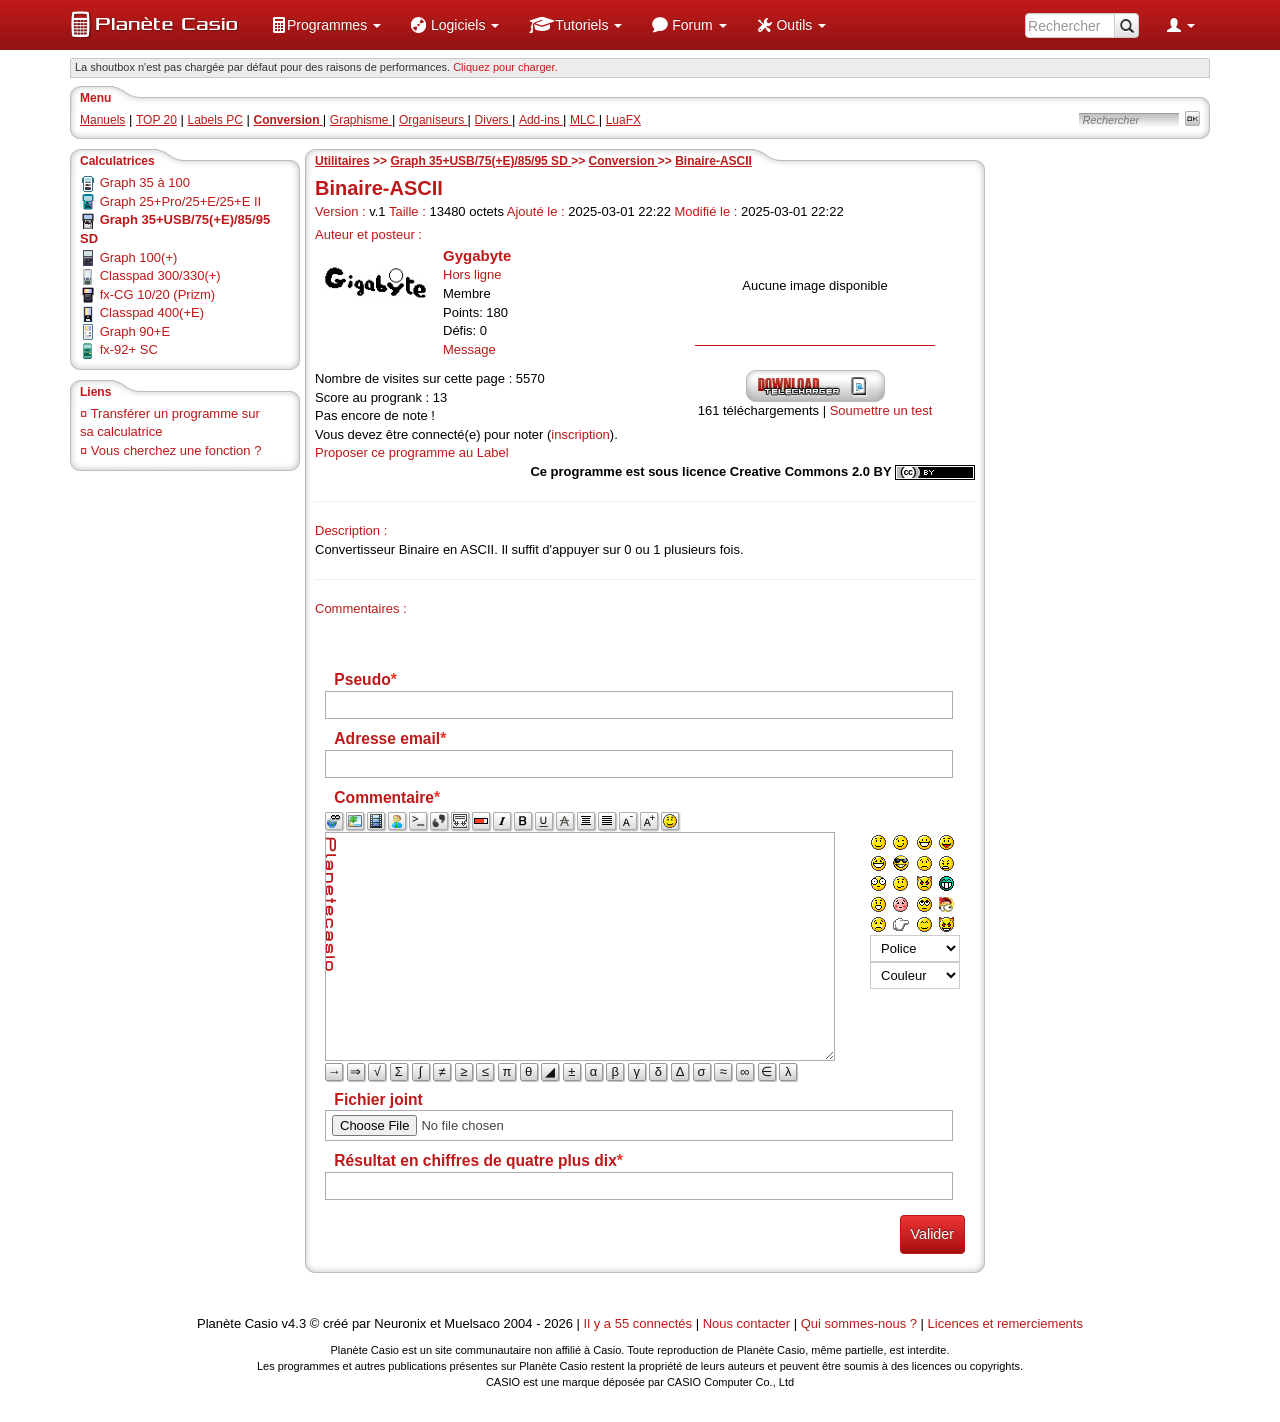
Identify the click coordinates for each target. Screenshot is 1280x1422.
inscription (580, 434)
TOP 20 (156, 120)
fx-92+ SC (129, 349)
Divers (493, 120)
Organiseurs (433, 120)
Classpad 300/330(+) (160, 275)
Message (469, 349)
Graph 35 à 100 (145, 182)
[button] (326, 25)
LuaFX (623, 120)
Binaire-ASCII (713, 161)
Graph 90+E (135, 331)
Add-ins (541, 120)
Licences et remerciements (1005, 1323)
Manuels (102, 120)
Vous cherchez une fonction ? (176, 450)
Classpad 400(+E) (152, 312)
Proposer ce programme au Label (412, 452)
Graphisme (361, 120)
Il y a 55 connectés (640, 1323)
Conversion (622, 161)
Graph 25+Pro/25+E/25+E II (181, 201)
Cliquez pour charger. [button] (505, 67)
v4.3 (294, 1323)
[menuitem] (326, 25)
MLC (584, 120)
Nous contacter (746, 1323)
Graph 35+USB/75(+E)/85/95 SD (480, 161)
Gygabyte (477, 255)
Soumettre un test (881, 410)
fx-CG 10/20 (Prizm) (158, 294)
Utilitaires (342, 161)
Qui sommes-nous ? (859, 1323)
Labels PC (215, 120)
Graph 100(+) (139, 257)
